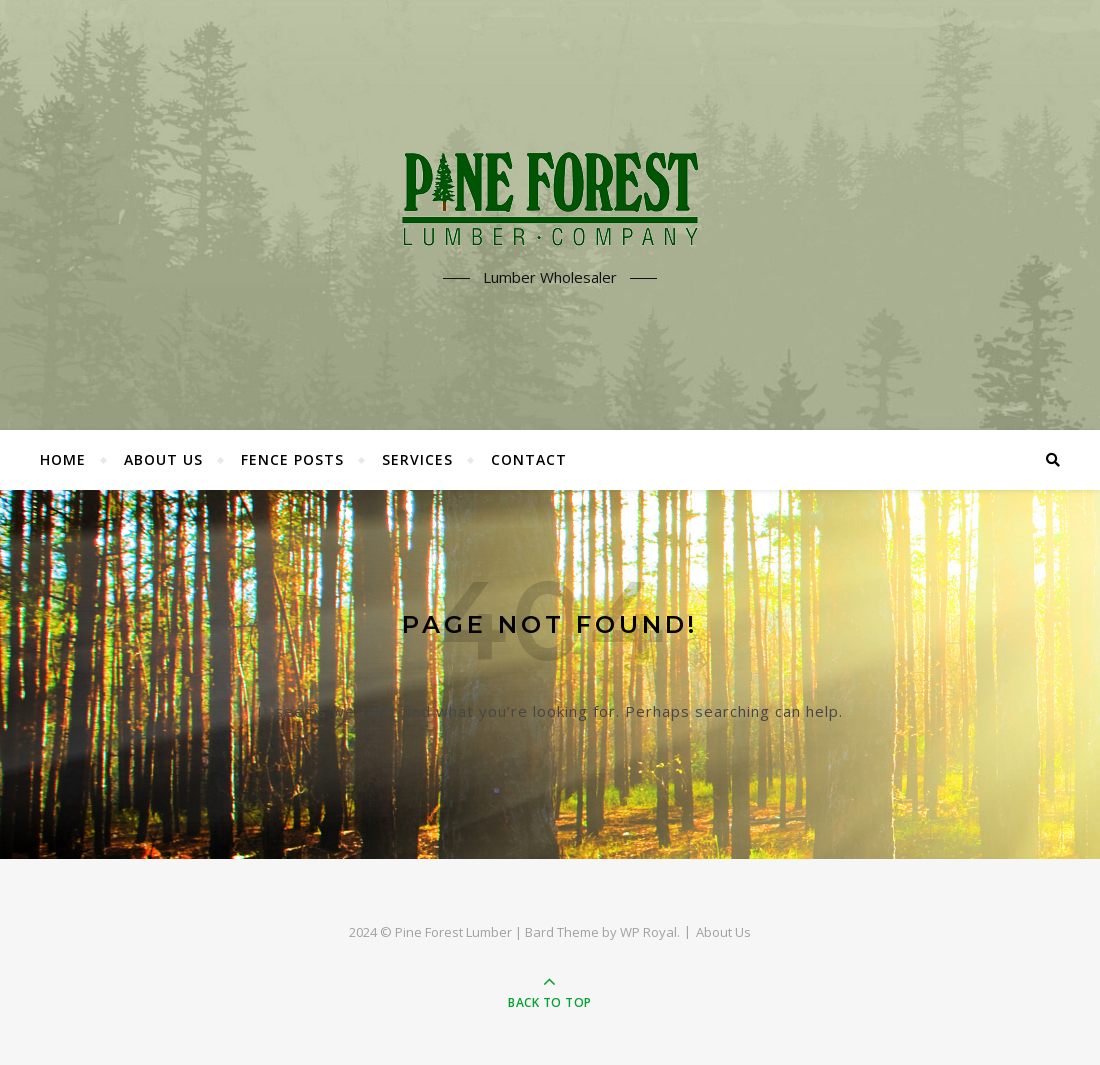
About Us (163, 459)
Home (63, 459)
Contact (529, 459)
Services (417, 459)
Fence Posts (292, 459)
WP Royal (648, 932)
